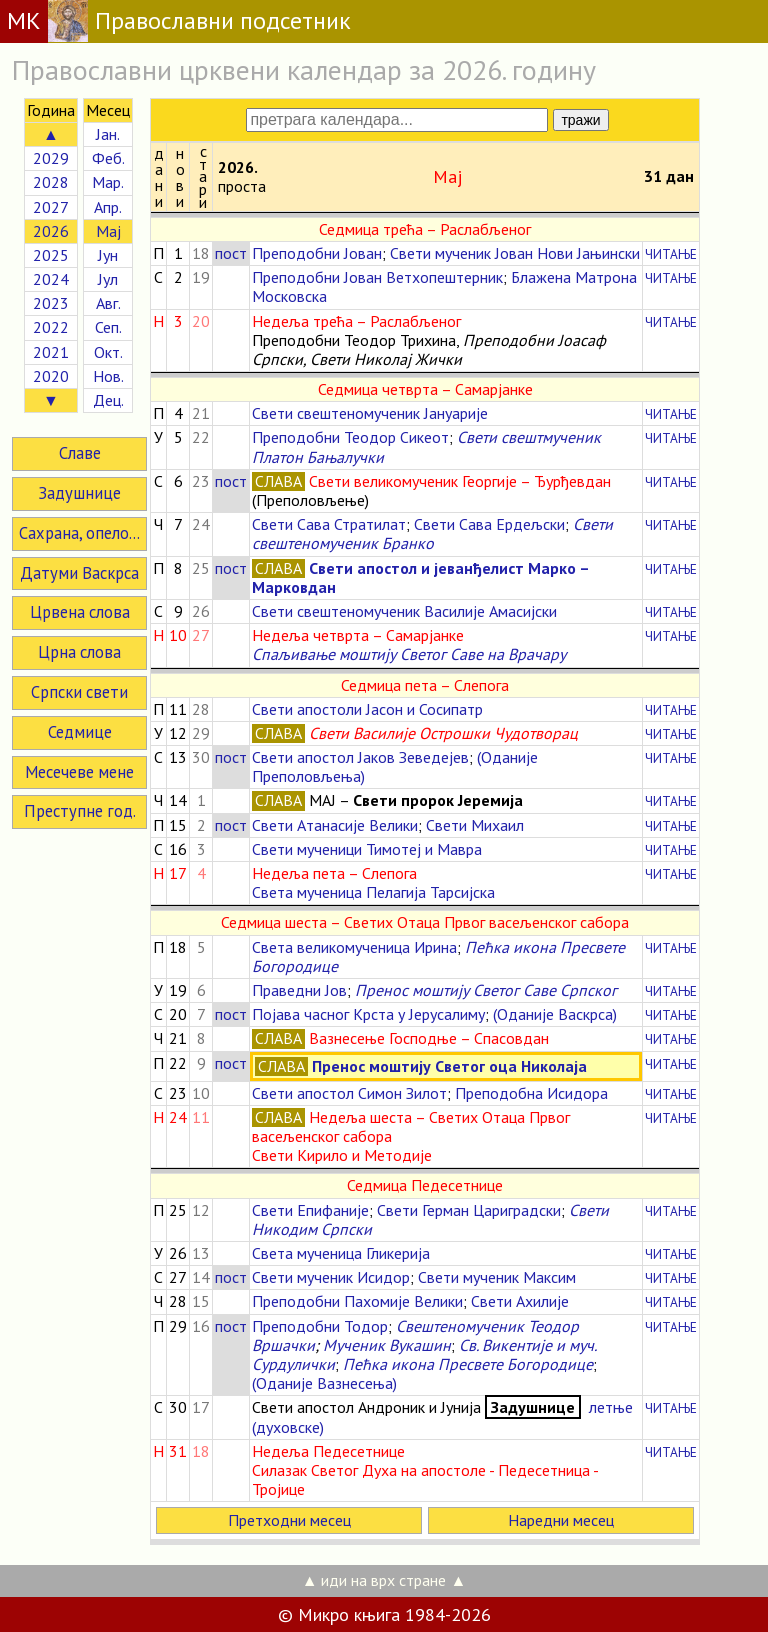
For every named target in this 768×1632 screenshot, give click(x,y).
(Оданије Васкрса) (555, 1014)
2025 (51, 255)
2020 (51, 376)
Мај (108, 231)
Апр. (108, 207)
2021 (51, 352)
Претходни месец (289, 1520)
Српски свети (79, 692)
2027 (51, 207)
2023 (51, 303)
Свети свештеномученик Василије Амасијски (404, 611)
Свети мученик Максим (497, 1277)
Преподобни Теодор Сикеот (350, 437)
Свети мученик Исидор (331, 1277)
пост (231, 253)
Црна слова (79, 652)
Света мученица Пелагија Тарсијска (373, 892)
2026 (51, 231)
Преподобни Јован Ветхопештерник (377, 277)
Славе (80, 453)
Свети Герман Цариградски (469, 1210)
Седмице (80, 732)
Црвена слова (80, 612)
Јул (108, 279)
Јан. (108, 134)
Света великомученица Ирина (354, 947)
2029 (51, 158)
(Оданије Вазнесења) (324, 1383)
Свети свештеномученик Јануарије (370, 413)
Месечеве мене (79, 772)
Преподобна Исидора (531, 1093)
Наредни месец (561, 1520)
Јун (108, 255)
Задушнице (79, 493)
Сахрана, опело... (79, 533)
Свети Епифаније (310, 1210)
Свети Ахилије (520, 1301)
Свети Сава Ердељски (489, 524)
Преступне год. (80, 811)
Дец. (108, 400)
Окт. (108, 352)
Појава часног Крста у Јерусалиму (368, 1014)
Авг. (108, 303)
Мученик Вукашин (387, 1345)
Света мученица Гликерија (341, 1253)
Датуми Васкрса (79, 573)
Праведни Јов (299, 990)
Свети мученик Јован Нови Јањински (515, 253)
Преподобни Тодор (320, 1326)
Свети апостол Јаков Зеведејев (360, 757)
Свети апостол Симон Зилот (349, 1093)
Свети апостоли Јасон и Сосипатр (367, 709)
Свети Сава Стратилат (329, 524)
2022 (51, 327)
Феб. (108, 158)
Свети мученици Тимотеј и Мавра (367, 849)
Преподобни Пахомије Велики (357, 1301)
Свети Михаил (475, 825)
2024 (51, 279)
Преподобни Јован (317, 253)
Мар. (108, 182)
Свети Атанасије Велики (335, 825)
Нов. (108, 376)
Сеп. (108, 327)
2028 (51, 182)
